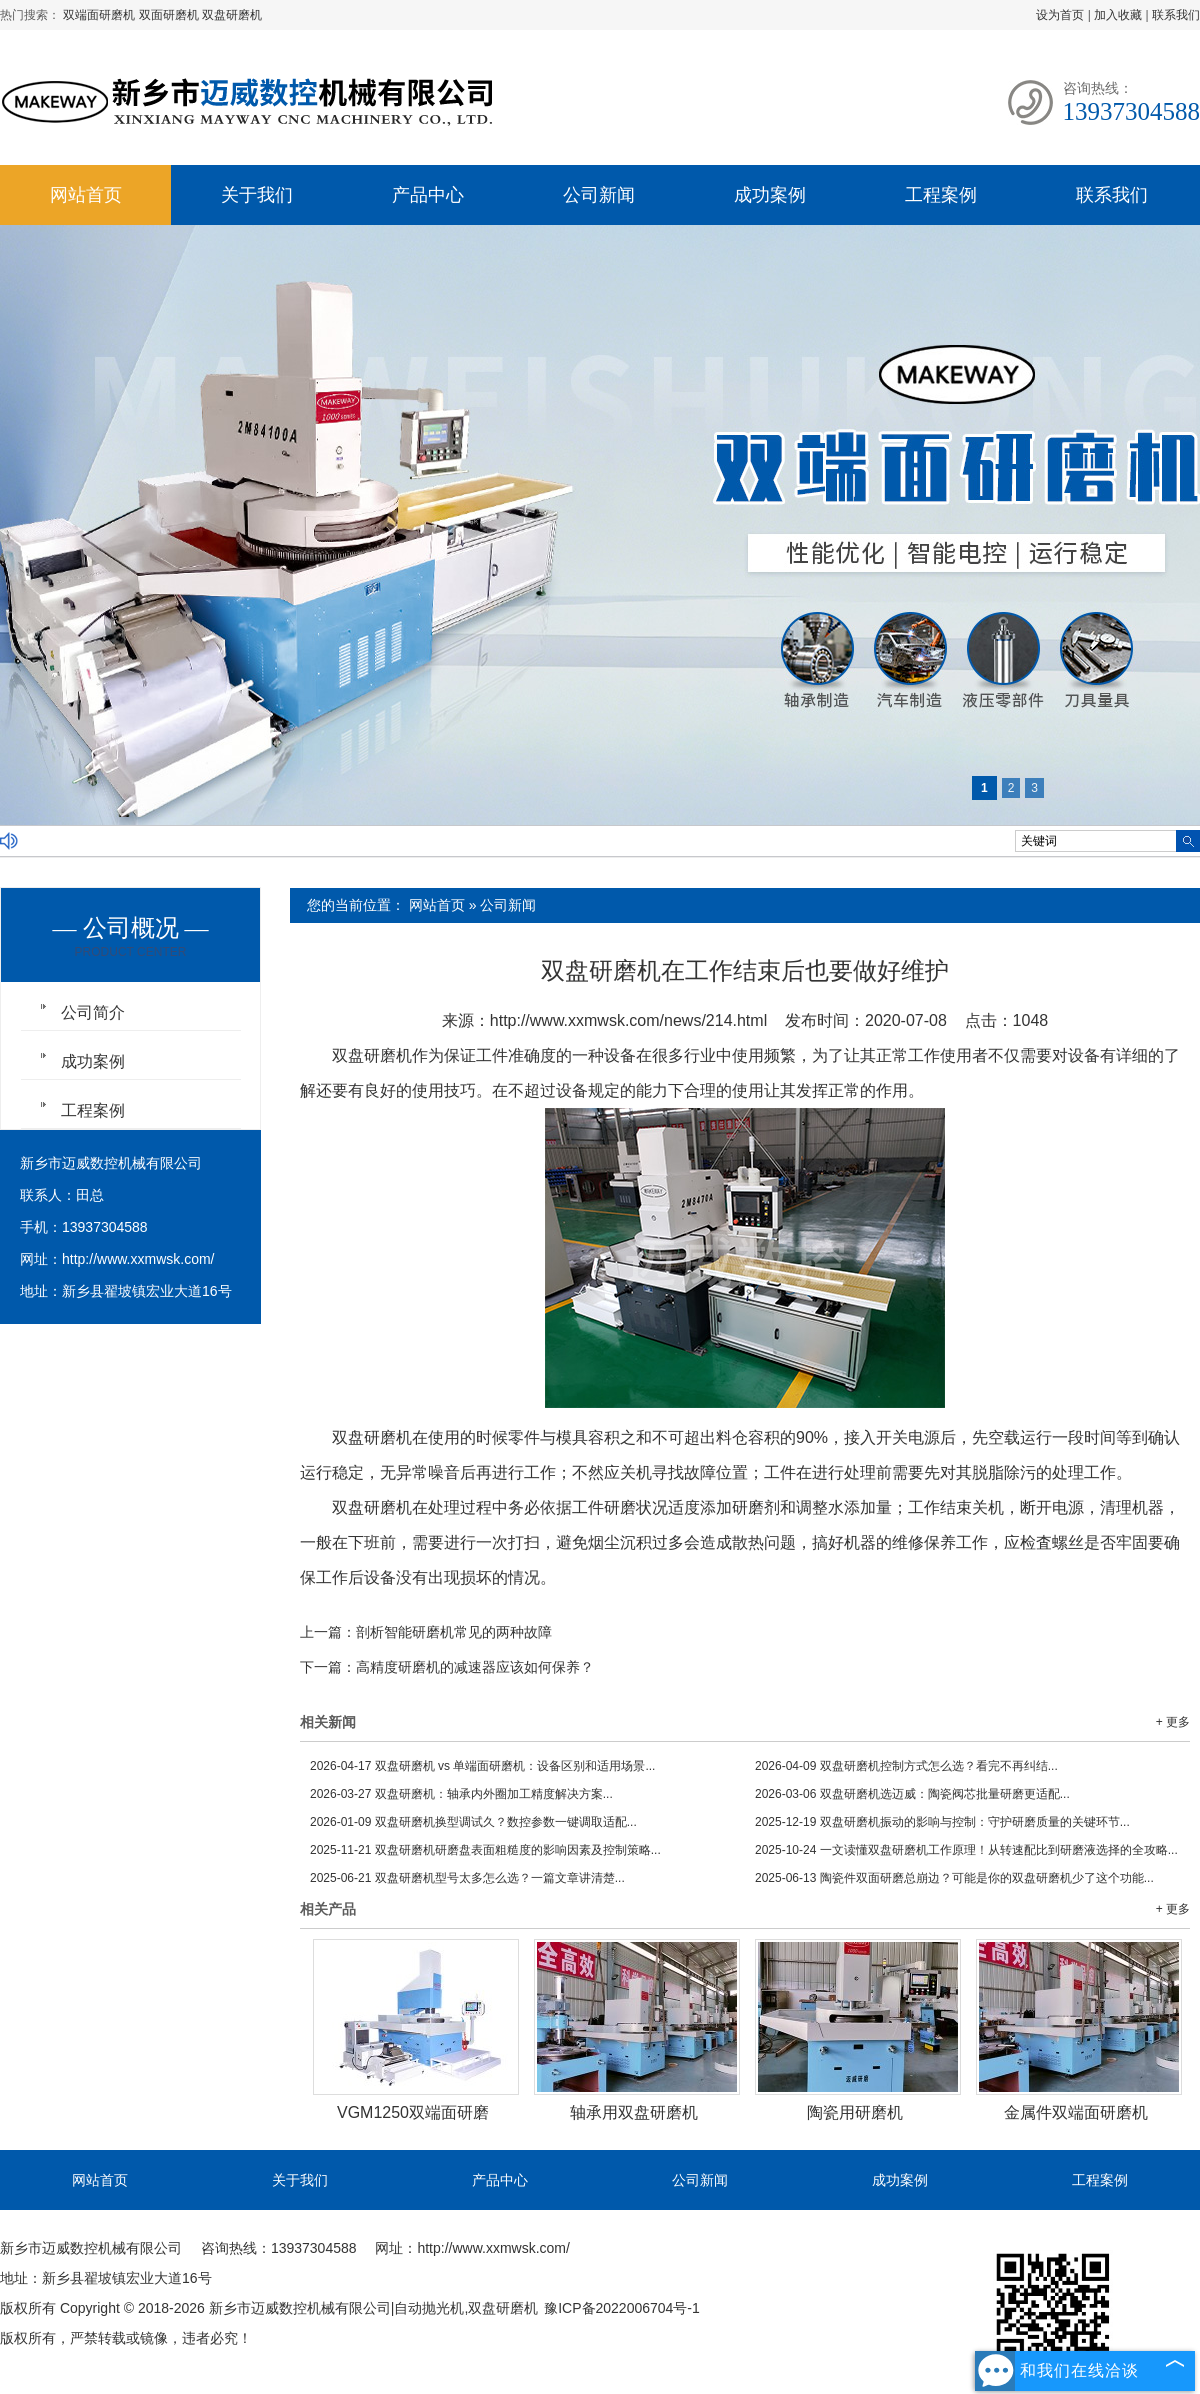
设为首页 (1060, 15)
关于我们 (257, 195)
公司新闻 (599, 195)
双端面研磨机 (100, 15)
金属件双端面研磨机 (1076, 2112)
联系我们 (1176, 15)
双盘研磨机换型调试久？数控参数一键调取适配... (473, 1822)
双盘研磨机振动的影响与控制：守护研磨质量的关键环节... (942, 1822)
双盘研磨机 (232, 15)
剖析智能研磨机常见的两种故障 (454, 1632)
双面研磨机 (170, 15)
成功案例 (770, 195)
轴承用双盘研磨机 (634, 2112)
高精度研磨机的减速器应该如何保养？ (475, 1667)
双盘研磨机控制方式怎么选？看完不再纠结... (906, 1766)
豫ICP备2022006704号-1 (622, 2308)
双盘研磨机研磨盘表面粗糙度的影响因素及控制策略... (485, 1850)
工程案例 (941, 195)
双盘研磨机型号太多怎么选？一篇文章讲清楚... (467, 1878)
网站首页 (86, 195)
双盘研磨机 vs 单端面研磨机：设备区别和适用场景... (482, 1766)
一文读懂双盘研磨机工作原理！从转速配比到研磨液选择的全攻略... (966, 1850)
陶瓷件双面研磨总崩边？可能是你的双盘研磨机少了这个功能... (954, 1878)
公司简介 (93, 1012)
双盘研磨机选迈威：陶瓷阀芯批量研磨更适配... (912, 1794)
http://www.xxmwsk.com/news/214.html (628, 1020)
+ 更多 (1173, 1722)
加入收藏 (1118, 15)
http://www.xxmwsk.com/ (138, 1259)
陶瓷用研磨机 (855, 2112)
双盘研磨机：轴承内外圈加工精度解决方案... (461, 1794)
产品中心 (428, 195)
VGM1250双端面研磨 (413, 2112)
